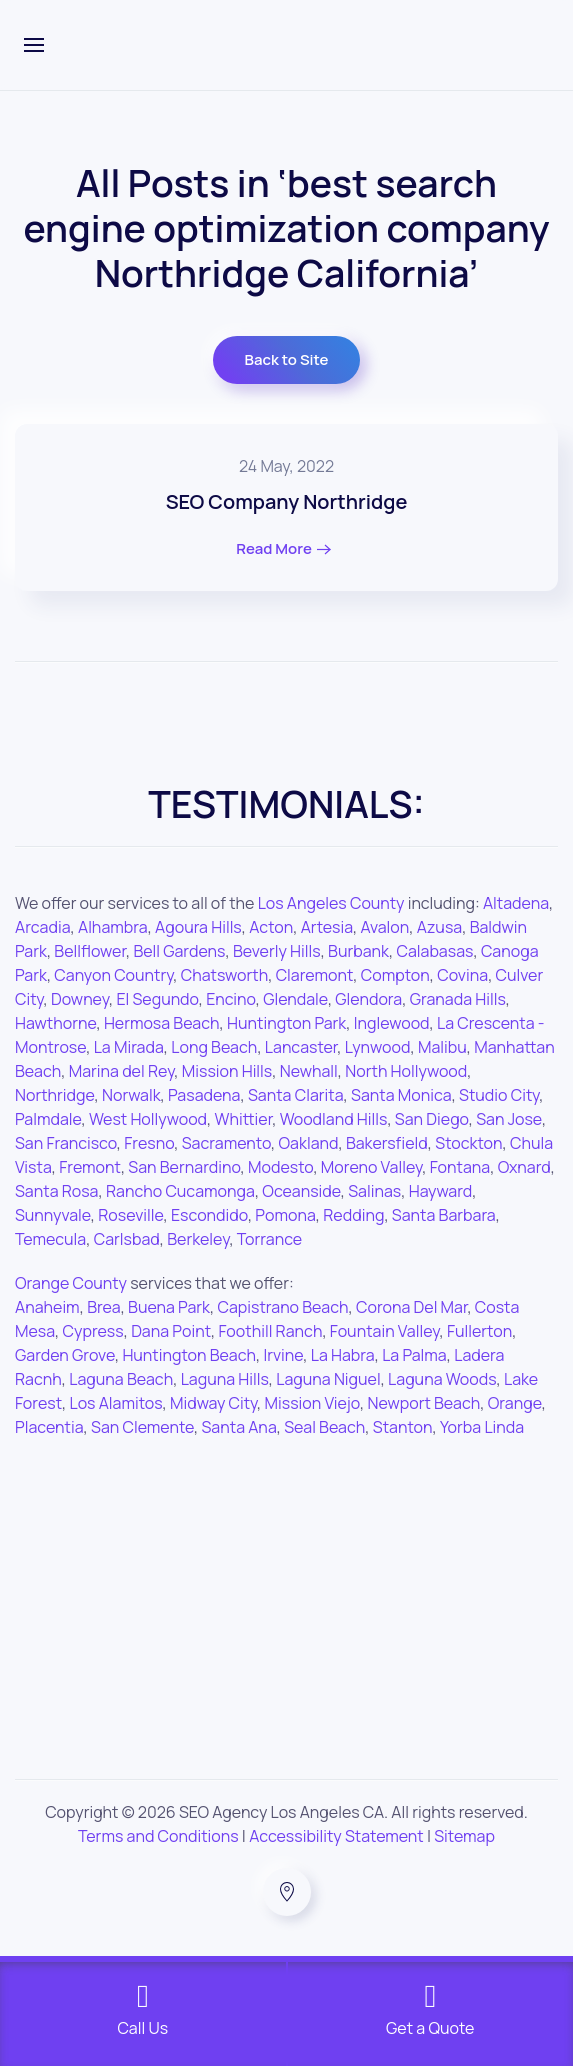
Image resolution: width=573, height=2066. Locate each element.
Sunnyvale (53, 1215)
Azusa (439, 927)
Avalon (385, 927)
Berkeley (198, 1239)
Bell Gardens (179, 951)
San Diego (432, 1119)
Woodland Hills (334, 1119)
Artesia (327, 927)
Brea (104, 1307)
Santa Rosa (57, 1191)
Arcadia (43, 927)
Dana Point (171, 1331)
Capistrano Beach (282, 1307)
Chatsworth (224, 975)
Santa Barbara (444, 1215)
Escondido (209, 1215)
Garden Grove (65, 1355)
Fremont (90, 1167)
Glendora (368, 999)
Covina (462, 975)
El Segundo (157, 999)
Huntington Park (286, 1023)
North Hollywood (406, 1071)
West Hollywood (148, 1119)
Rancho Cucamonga (180, 1191)
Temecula (50, 1239)
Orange (515, 1403)
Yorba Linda (482, 1427)
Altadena (516, 903)
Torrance (269, 1239)
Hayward (441, 1191)
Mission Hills (227, 1071)
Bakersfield (387, 1143)
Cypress (93, 1331)
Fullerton (479, 1331)
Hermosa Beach (162, 1023)
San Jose (509, 1119)
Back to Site (287, 359)
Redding (353, 1215)
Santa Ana (238, 1427)
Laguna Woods (442, 1379)
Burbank (358, 951)
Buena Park (169, 1307)
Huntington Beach (189, 1355)
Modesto (280, 1167)
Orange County (71, 1283)
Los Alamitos (116, 1403)
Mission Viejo (312, 1403)
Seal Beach (324, 1427)
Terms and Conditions (158, 1836)
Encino (231, 999)
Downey (80, 999)
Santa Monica (401, 1095)
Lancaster (301, 1047)
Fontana (460, 1167)
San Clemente (142, 1427)
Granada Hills (458, 999)
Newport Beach (423, 1403)
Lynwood (378, 1047)
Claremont (315, 975)
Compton (395, 975)
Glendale (295, 999)
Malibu (442, 1047)
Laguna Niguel (328, 1379)
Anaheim (47, 1307)
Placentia (49, 1427)
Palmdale (48, 1119)
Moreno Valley (371, 1167)
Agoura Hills (198, 927)
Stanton (403, 1427)
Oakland (309, 1143)
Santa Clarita (296, 1095)
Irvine (283, 1355)
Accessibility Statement (336, 1836)
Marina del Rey (122, 1071)
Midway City (213, 1403)
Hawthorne (55, 1023)
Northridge (55, 1095)
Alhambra (113, 927)
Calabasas (434, 951)
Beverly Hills (277, 951)
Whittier (244, 1119)
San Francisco (66, 1143)
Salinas (374, 1191)
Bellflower (90, 951)
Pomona (285, 1215)
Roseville (130, 1215)
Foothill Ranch (271, 1331)
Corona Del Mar (411, 1307)
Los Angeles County (331, 903)
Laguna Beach (121, 1379)
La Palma (414, 1355)
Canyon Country (113, 975)
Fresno (149, 1143)
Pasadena (204, 1095)
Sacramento (226, 1143)
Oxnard (524, 1167)
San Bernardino (184, 1167)
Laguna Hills (225, 1379)
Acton (271, 927)
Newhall (309, 1071)
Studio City (499, 1095)
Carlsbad (127, 1239)
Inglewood (392, 1023)
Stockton (468, 1143)
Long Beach (214, 1047)
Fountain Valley (385, 1331)
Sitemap (464, 1836)
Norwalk (131, 1095)
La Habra (343, 1355)
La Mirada (129, 1047)
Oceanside (301, 1191)
